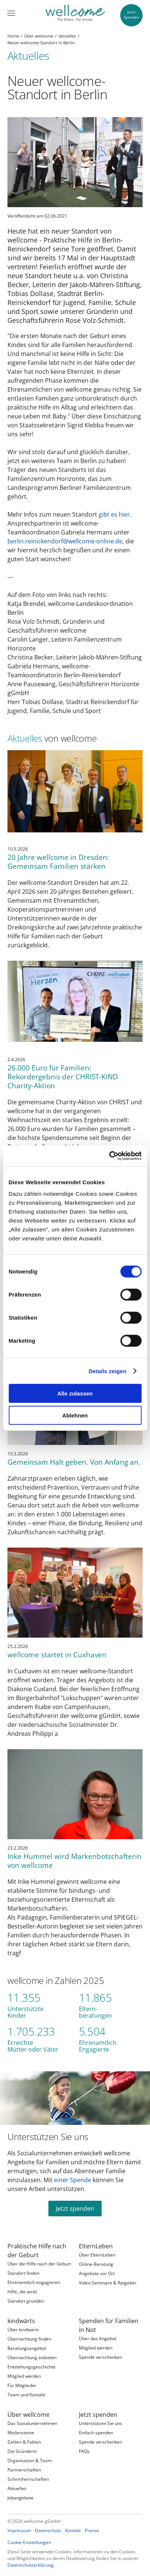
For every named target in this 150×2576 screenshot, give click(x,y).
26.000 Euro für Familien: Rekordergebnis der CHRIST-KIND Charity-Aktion (62, 1076)
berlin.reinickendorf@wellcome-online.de (64, 541)
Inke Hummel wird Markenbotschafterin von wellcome (74, 1860)
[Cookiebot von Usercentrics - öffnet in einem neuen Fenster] (108, 1156)
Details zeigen (107, 1371)
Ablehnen (74, 1415)
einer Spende (72, 2180)
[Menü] (11, 13)
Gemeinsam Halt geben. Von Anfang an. (73, 1462)
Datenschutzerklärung (30, 2565)
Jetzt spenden (75, 2208)
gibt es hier (114, 514)
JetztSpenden (131, 15)
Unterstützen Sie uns (47, 2136)
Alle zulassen (75, 1393)
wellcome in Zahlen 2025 (55, 1980)
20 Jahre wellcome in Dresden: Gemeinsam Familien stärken (58, 861)
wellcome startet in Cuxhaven (56, 1654)
